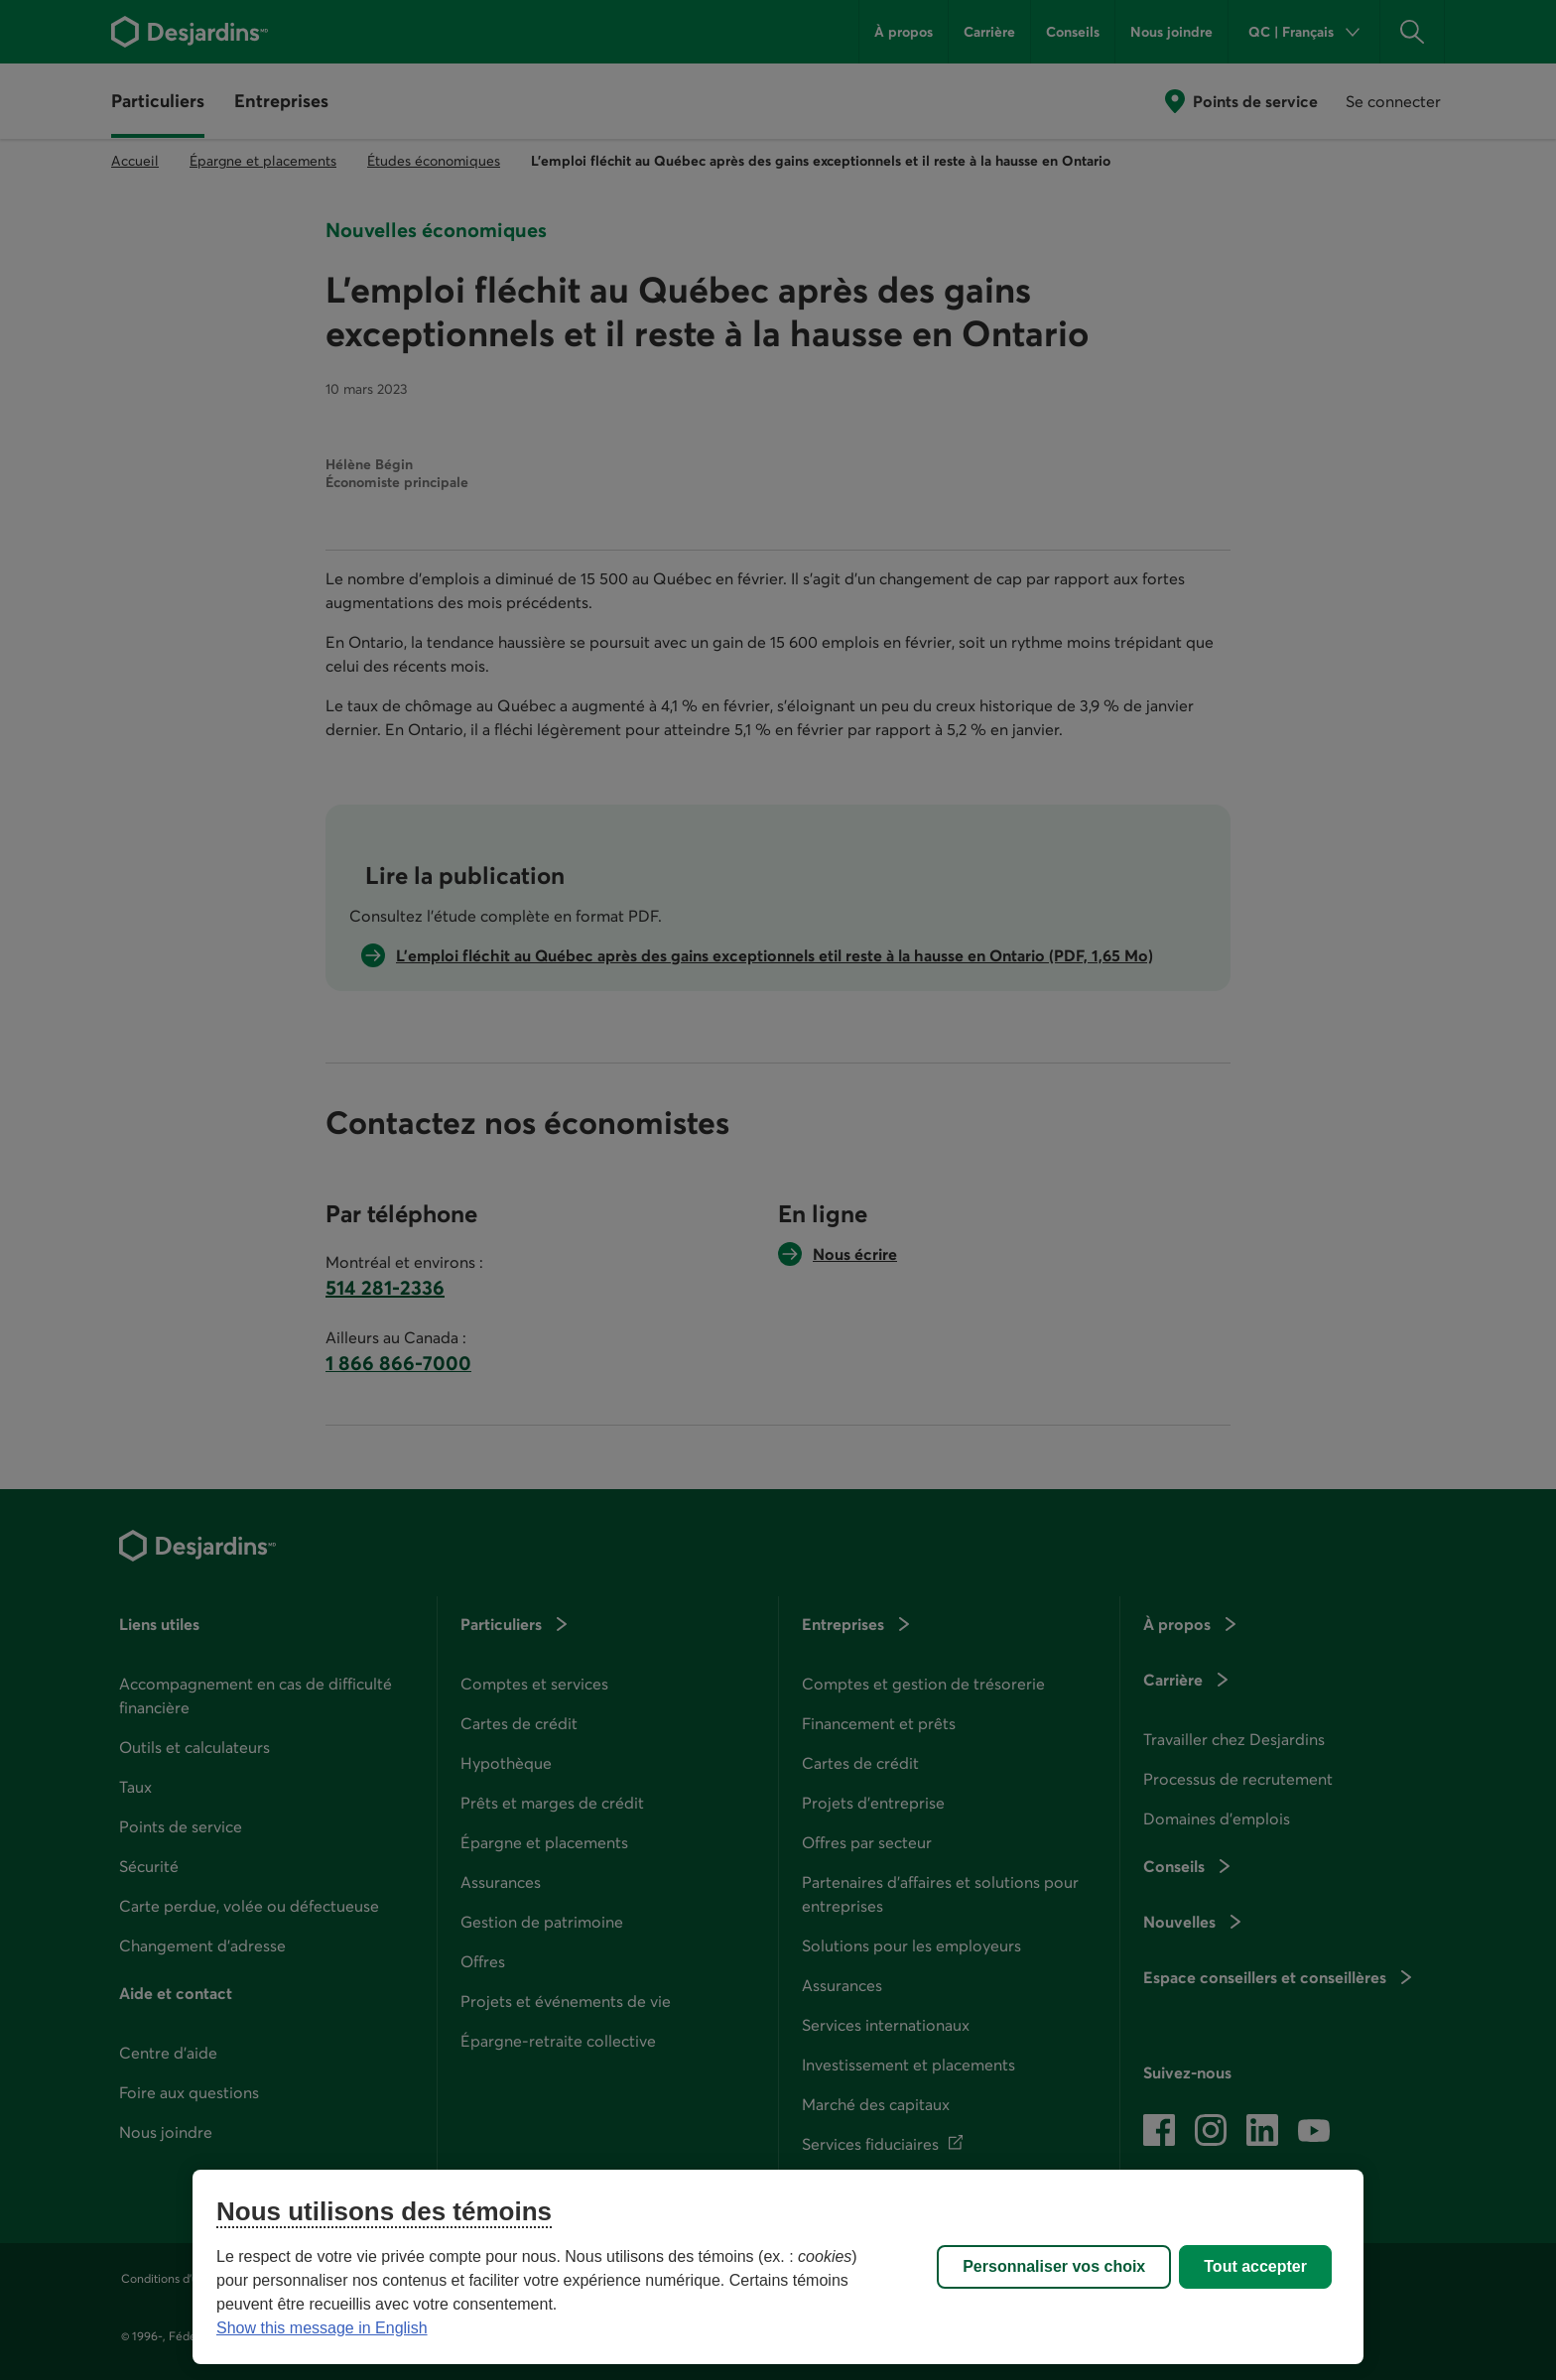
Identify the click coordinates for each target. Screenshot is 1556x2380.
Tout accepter (1255, 2266)
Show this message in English (322, 2327)
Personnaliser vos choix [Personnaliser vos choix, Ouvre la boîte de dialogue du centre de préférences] (1054, 2266)
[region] (778, 2267)
